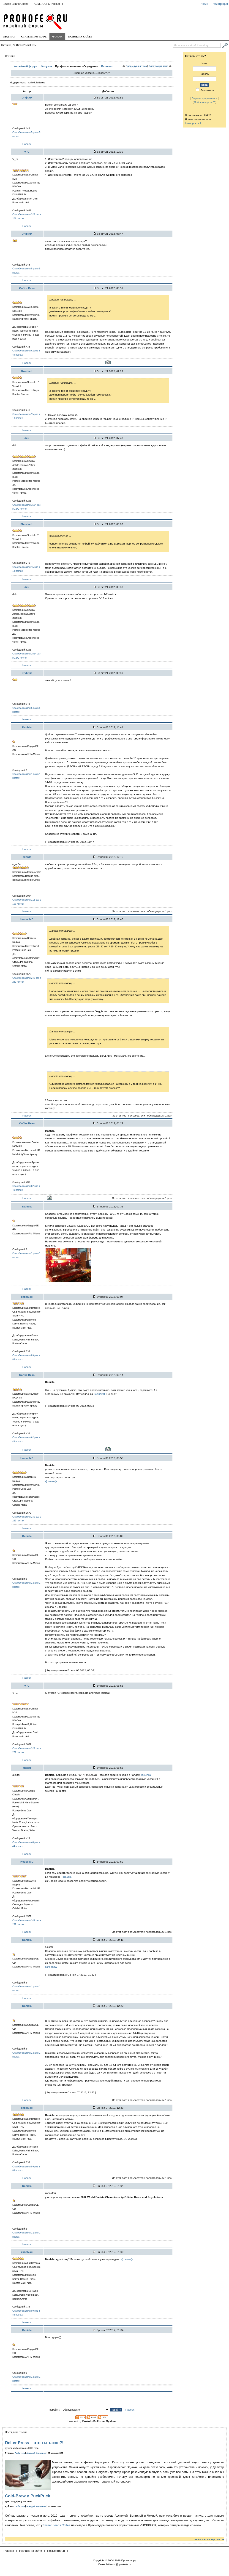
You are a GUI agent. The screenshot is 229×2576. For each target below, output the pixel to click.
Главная (9, 36)
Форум (57, 36)
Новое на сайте (80, 36)
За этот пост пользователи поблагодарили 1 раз (142, 911)
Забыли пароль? (204, 102)
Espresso (107, 66)
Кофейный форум (26, 66)
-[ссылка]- (100, 1393)
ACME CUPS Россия (47, 3)
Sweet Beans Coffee (15, 3)
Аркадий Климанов (36, 2453)
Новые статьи (56, 2550)
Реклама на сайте (30, 2550)
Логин (204, 3)
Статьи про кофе (33, 36)
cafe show (51, 1966)
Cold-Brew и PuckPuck (27, 2496)
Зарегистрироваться (204, 98)
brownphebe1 (193, 123)
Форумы (46, 66)
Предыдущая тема (136, 66)
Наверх (26, 143)
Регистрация (220, 3)
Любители (20, 2453)
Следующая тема (158, 66)
